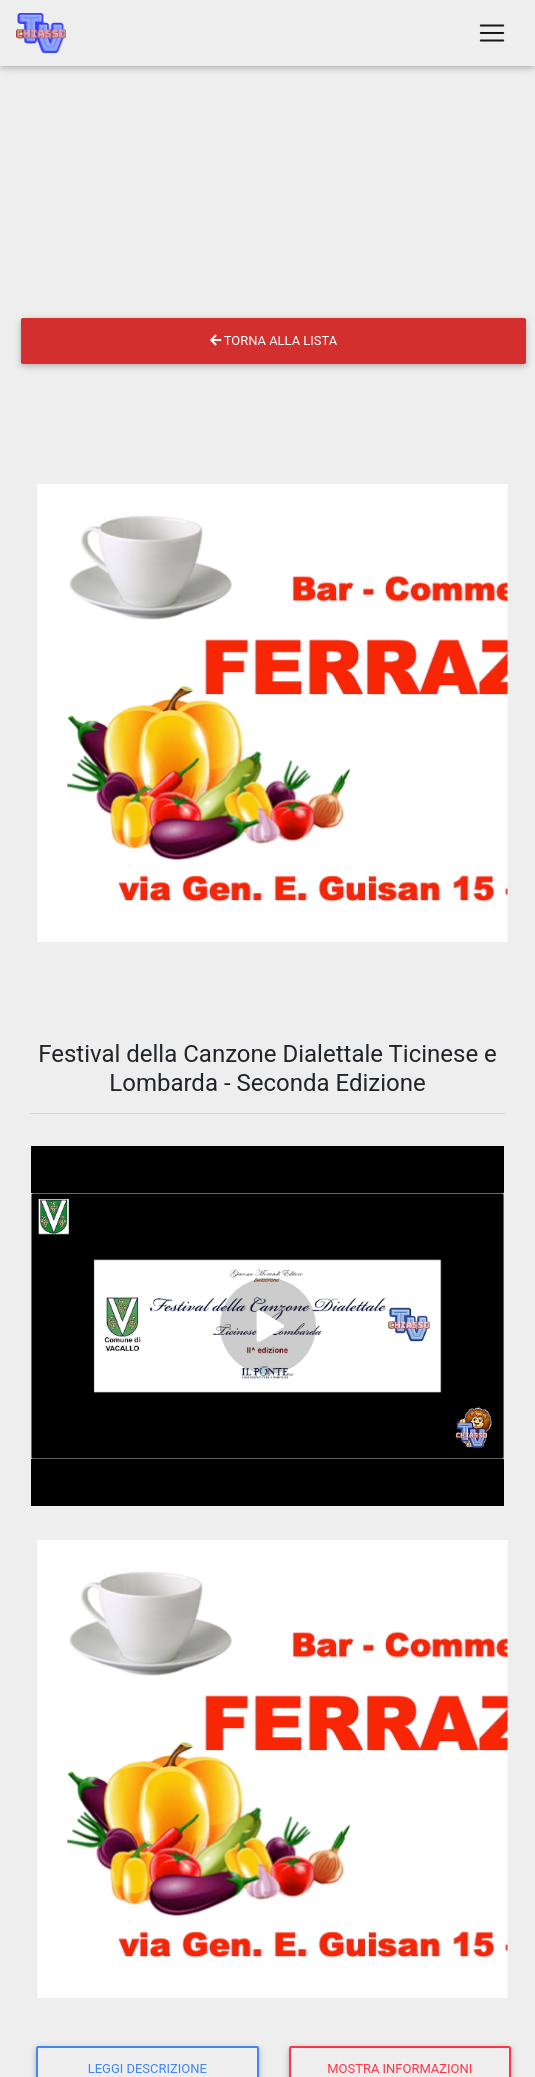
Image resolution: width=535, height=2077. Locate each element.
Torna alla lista (273, 340)
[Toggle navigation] (492, 33)
